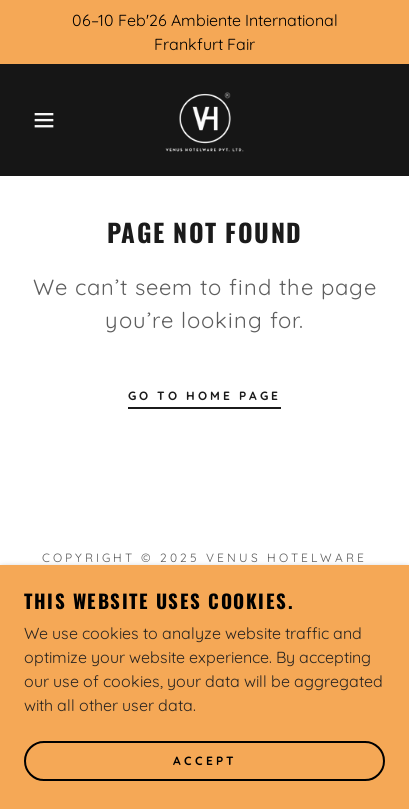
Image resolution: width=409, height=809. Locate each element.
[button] (31, 120)
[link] (204, 120)
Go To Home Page (204, 395)
